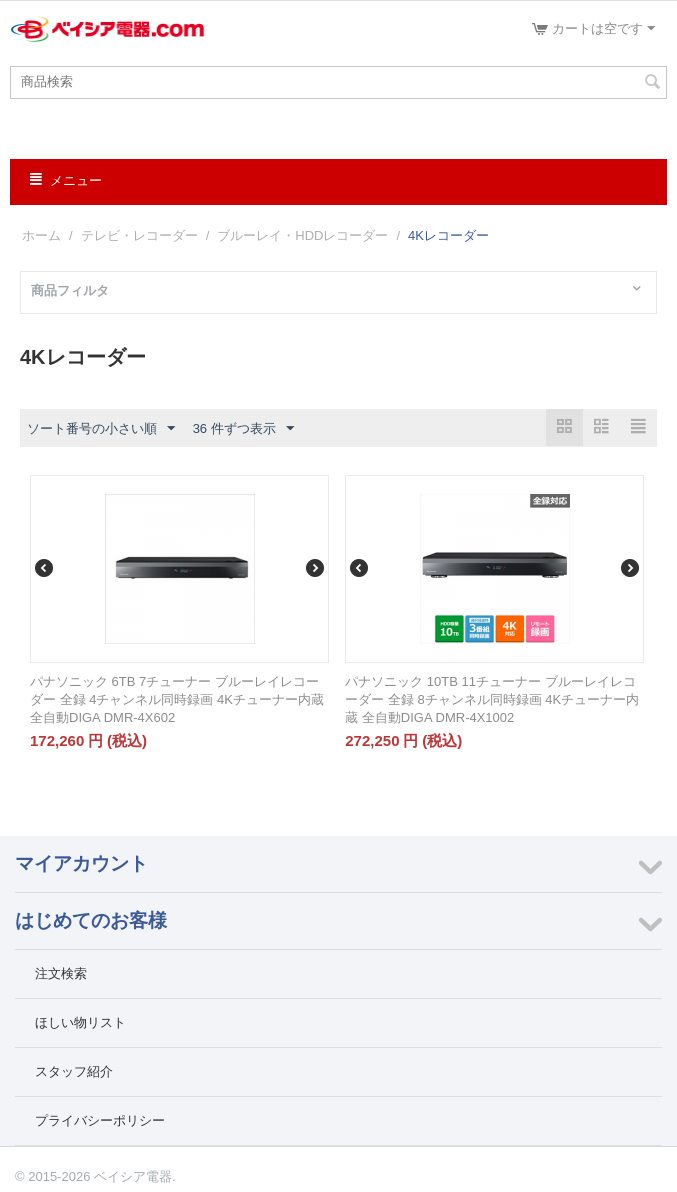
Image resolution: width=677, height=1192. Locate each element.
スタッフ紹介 (74, 1071)
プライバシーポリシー (100, 1120)
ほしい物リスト (80, 1022)
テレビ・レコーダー (139, 235)
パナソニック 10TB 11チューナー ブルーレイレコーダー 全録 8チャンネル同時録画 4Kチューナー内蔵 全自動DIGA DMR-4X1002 (492, 699)
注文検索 (61, 973)
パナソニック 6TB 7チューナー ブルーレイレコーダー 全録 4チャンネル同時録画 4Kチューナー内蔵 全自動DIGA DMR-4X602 (177, 699)
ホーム (41, 235)
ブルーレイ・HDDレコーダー (302, 235)
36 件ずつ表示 (243, 429)
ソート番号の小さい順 (101, 429)
